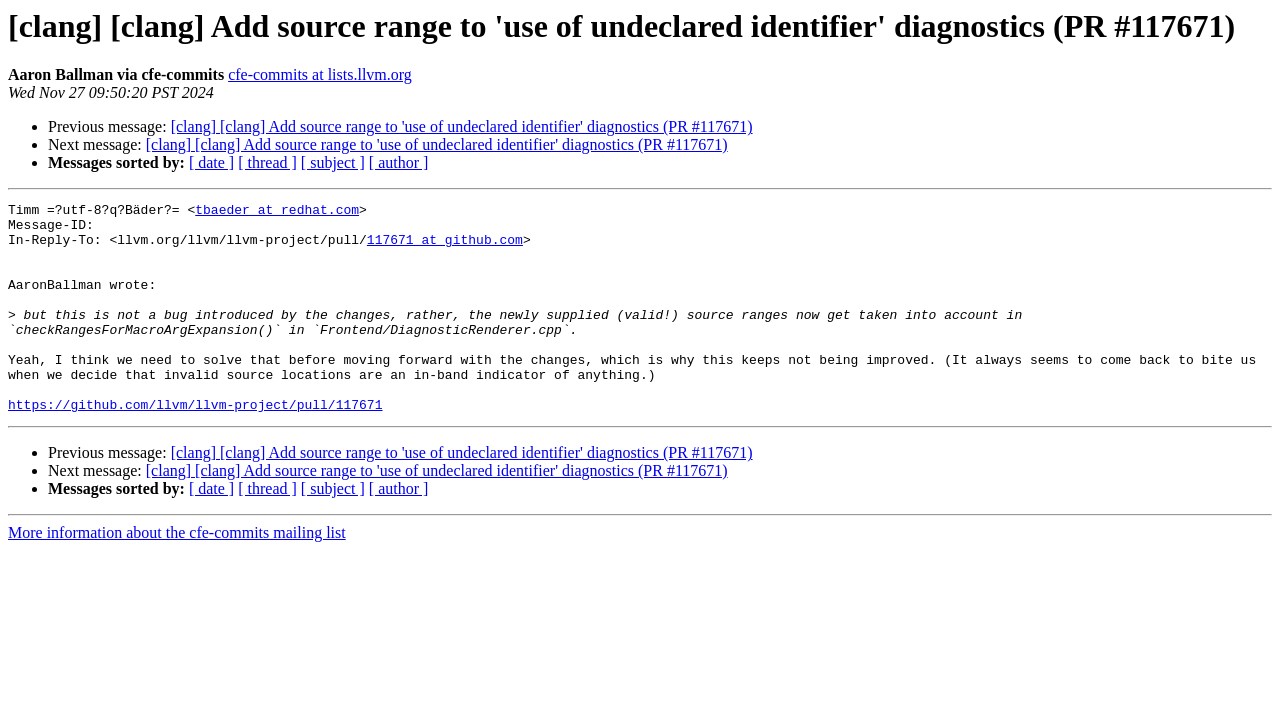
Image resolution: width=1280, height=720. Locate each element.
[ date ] (211, 162)
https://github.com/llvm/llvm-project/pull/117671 (195, 446)
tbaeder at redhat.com (277, 212)
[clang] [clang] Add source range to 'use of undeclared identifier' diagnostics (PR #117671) (462, 126)
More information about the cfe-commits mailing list (177, 574)
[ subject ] (333, 162)
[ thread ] (267, 162)
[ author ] (399, 162)
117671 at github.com (445, 248)
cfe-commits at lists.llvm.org (320, 74)
